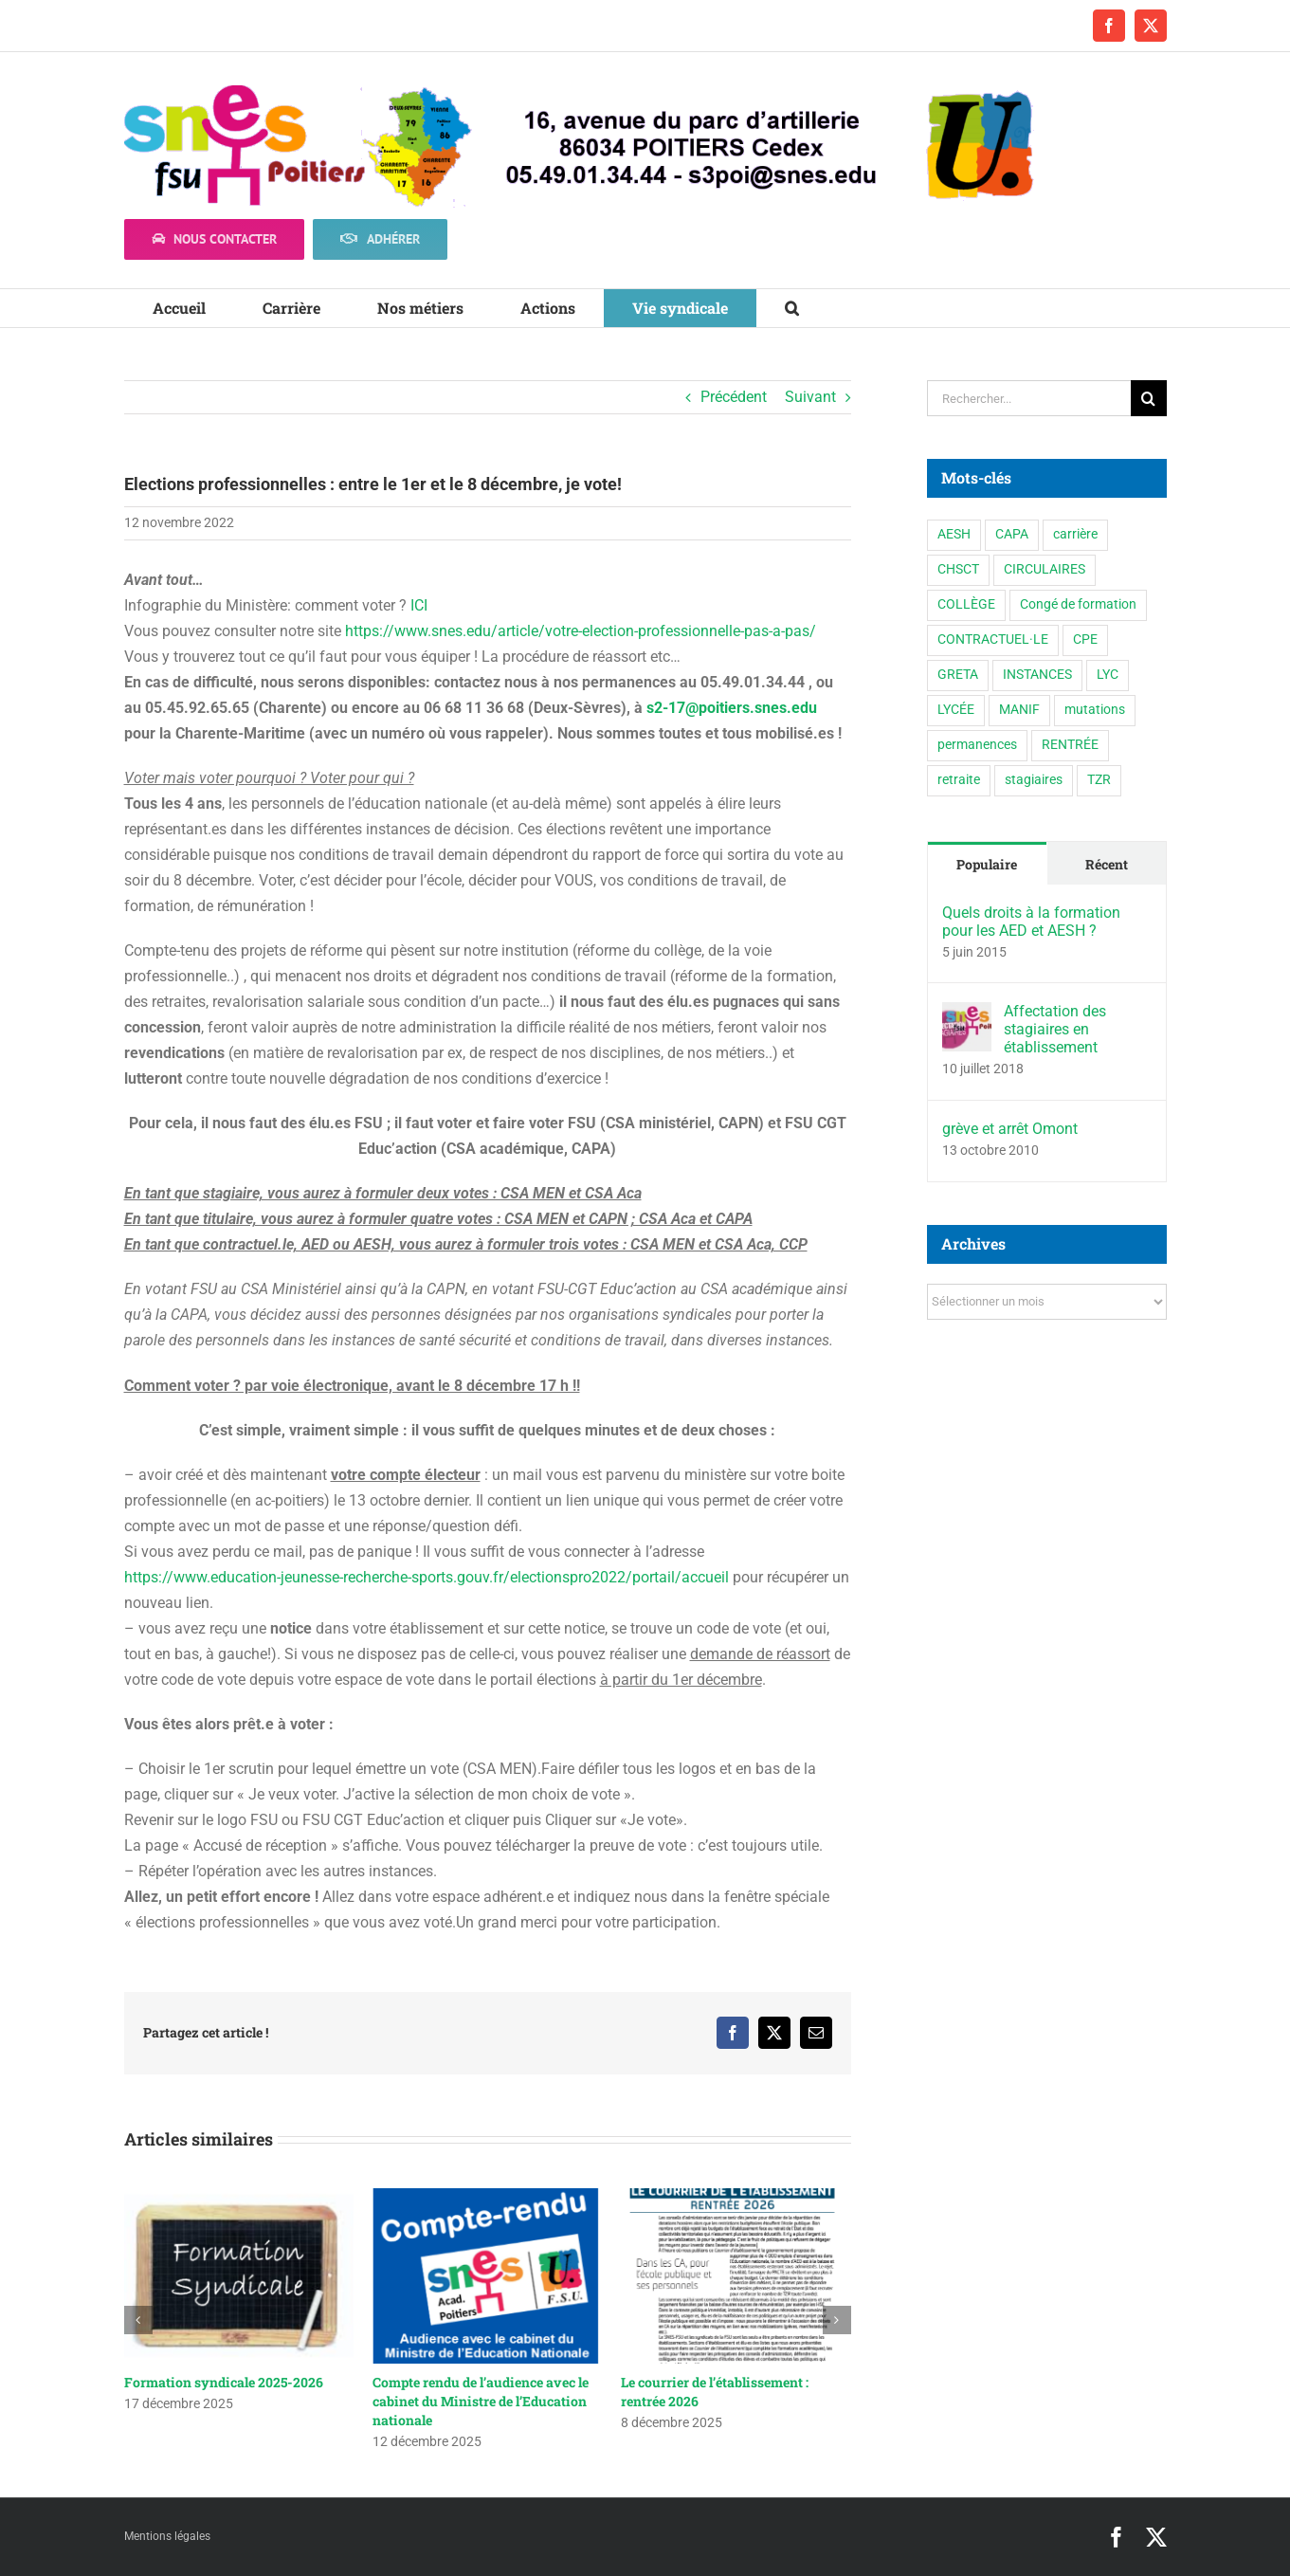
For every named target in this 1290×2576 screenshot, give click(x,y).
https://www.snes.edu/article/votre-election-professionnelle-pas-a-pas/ (580, 631)
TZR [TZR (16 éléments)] (1099, 780)
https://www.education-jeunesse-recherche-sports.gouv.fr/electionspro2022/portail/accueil (426, 1577)
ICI (418, 605)
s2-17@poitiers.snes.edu (731, 708)
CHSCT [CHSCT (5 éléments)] (958, 569)
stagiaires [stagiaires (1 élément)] (1034, 780)
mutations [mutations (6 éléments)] (1094, 710)
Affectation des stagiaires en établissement (1055, 1029)
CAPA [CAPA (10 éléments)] (1011, 534)
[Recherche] (1149, 398)
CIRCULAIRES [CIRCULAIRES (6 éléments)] (1044, 569)
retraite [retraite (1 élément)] (958, 780)
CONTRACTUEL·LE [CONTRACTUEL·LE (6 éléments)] (992, 639)
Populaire (986, 864)
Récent (1106, 864)
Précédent (733, 397)
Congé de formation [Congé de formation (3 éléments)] (1078, 604)
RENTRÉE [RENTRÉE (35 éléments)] (1070, 745)
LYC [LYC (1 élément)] (1107, 675)
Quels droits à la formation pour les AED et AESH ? (1031, 922)
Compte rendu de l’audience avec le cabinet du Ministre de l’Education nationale (480, 2401)
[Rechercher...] (1029, 398)
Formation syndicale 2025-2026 (223, 2382)
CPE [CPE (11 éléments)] (1085, 639)
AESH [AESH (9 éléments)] (954, 534)
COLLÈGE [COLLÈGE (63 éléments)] (966, 604)
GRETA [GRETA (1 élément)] (957, 675)
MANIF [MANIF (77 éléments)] (1019, 710)
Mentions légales (167, 2536)
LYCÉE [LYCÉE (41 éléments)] (955, 710)
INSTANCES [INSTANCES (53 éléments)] (1037, 675)
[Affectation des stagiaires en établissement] (966, 1015)
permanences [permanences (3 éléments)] (977, 745)
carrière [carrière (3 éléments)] (1075, 534)
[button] (791, 308)
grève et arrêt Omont (1010, 1129)
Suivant (810, 397)
